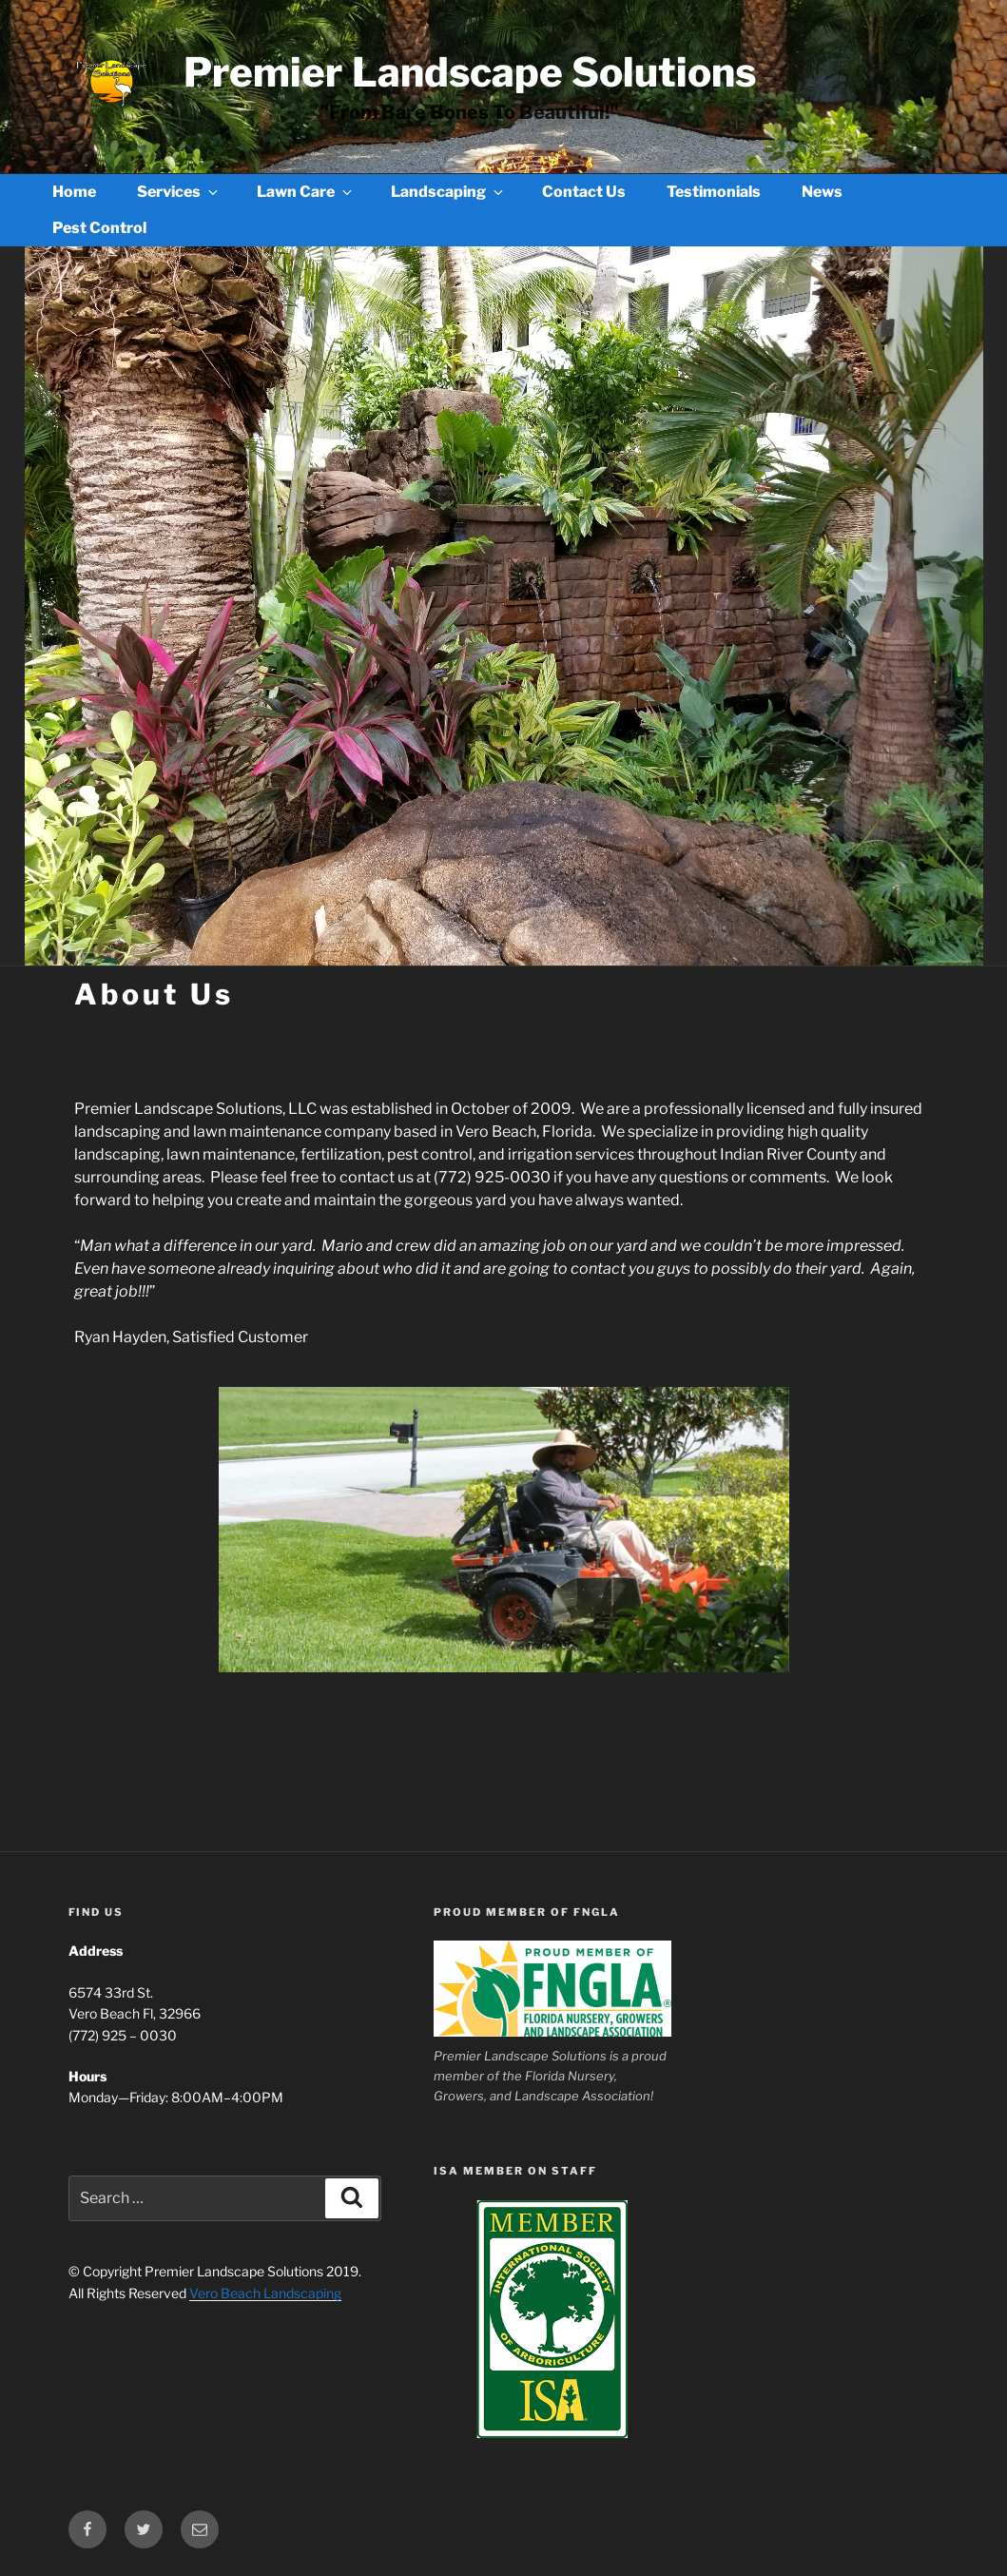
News (822, 192)
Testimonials (714, 192)
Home (74, 192)
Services (179, 192)
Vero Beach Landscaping (265, 2293)
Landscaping (448, 192)
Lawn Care (306, 192)
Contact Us (584, 192)
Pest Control (99, 228)
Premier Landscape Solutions (470, 72)
